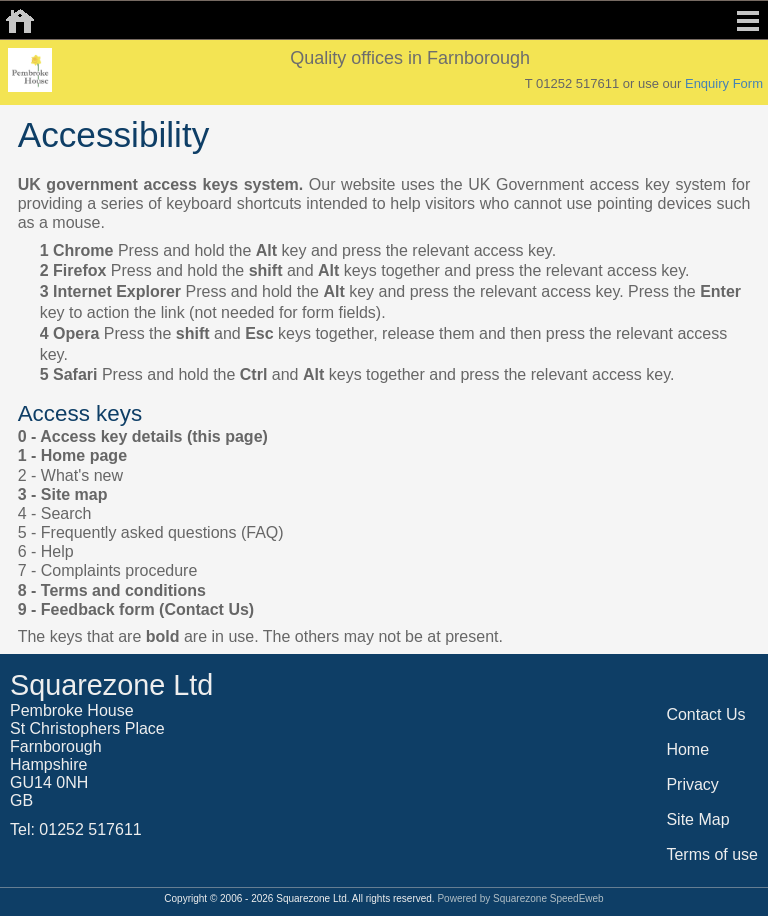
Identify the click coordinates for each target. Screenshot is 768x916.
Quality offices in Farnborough (410, 58)
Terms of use (712, 854)
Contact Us (705, 714)
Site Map (697, 819)
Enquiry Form (724, 83)
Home (687, 749)
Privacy (692, 784)
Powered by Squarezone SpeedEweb (520, 898)
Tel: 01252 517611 (76, 829)
